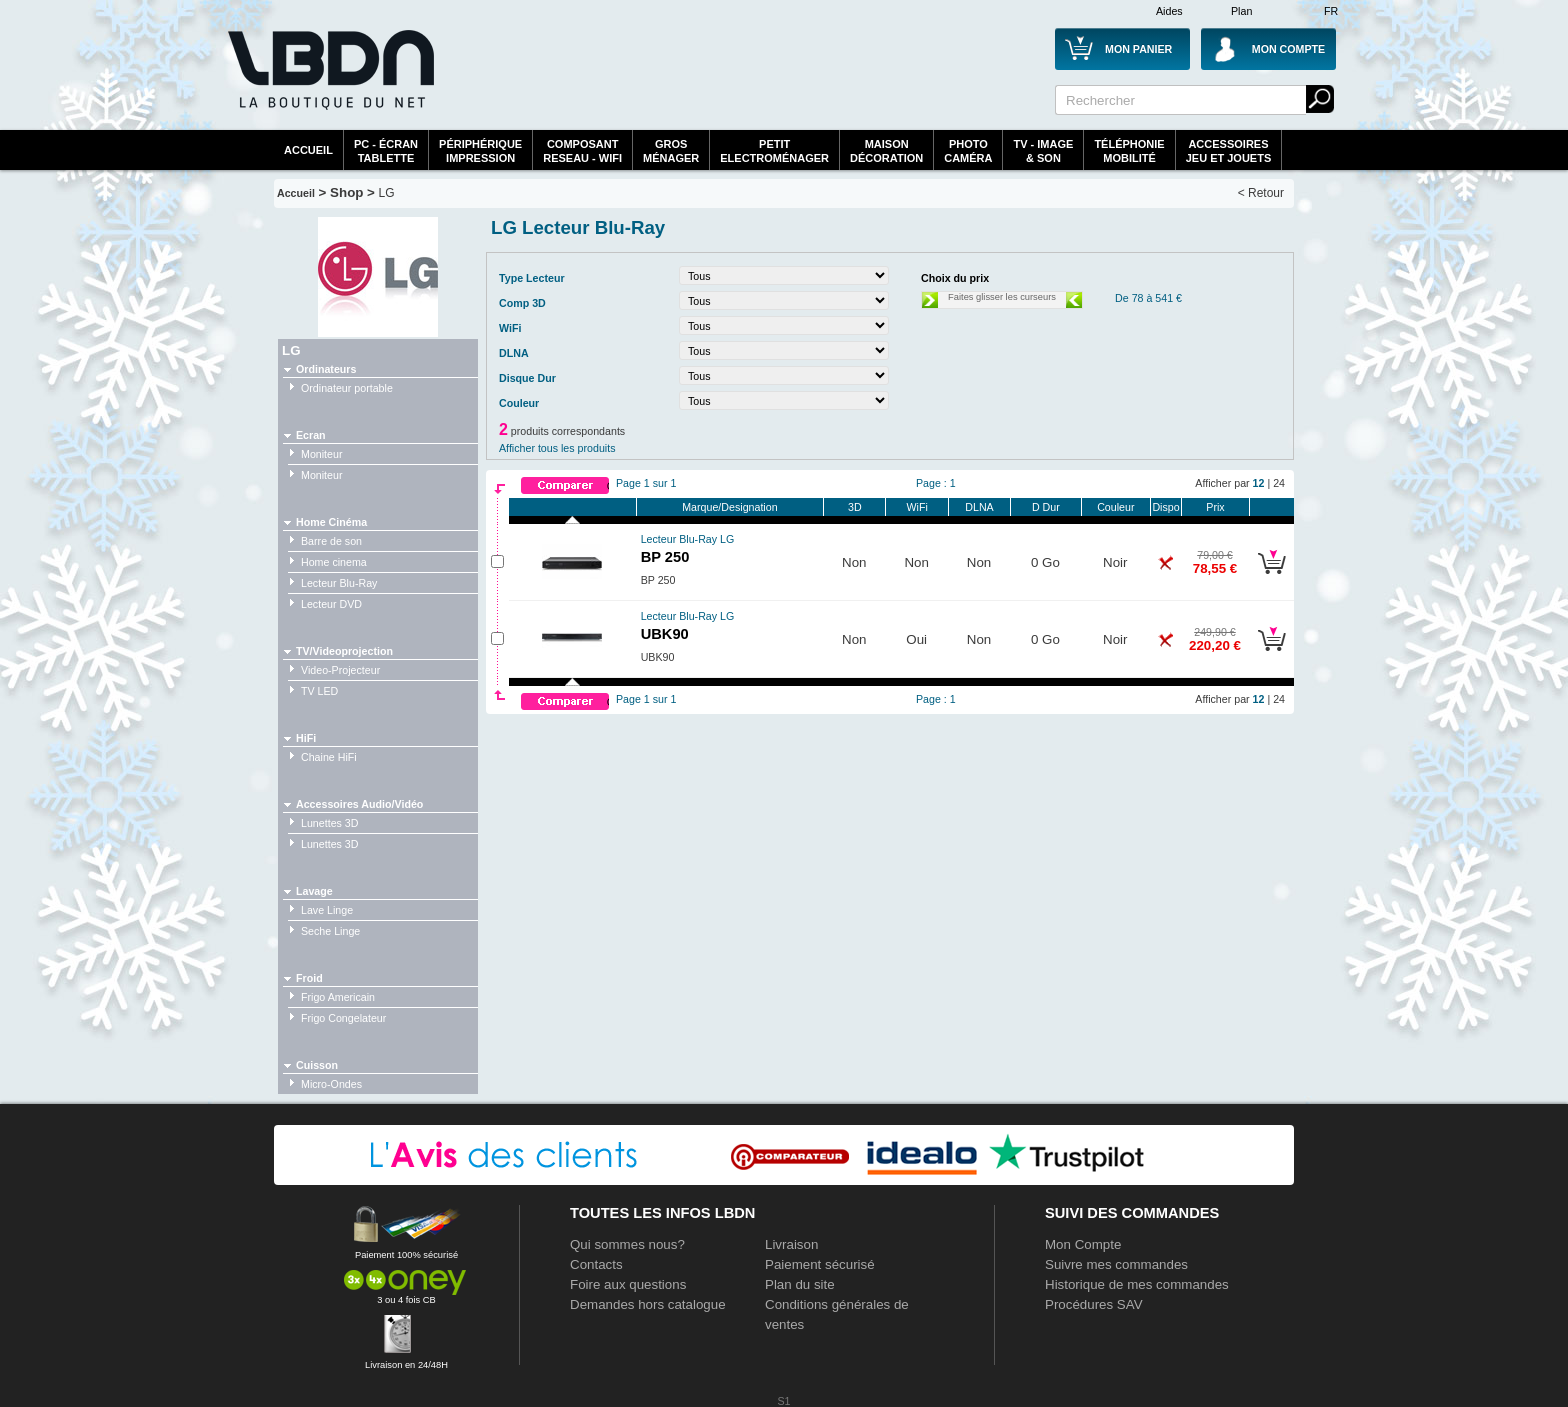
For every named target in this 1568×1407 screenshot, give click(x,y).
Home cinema (334, 562)
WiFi (917, 507)
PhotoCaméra (968, 151)
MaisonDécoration (886, 151)
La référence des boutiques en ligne (329, 82)
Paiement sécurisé (820, 1264)
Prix (1215, 507)
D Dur (1046, 507)
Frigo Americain (338, 997)
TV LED (319, 691)
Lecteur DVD (331, 604)
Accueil (308, 150)
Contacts (596, 1264)
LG (387, 193)
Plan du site (800, 1284)
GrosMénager (671, 151)
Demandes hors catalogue (648, 1304)
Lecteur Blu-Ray (339, 583)
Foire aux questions (628, 1284)
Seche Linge (330, 931)
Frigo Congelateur (343, 1018)
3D (855, 507)
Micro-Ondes (331, 1084)
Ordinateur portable (347, 388)
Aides (1169, 11)
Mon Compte (1083, 1244)
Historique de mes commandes (1137, 1284)
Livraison (791, 1244)
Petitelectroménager (774, 151)
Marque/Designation (729, 507)
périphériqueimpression (480, 151)
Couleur (1115, 507)
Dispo (1165, 507)
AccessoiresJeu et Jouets (1229, 151)
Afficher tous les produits (557, 448)
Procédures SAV (1094, 1304)
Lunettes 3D (329, 823)
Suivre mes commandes (1116, 1264)
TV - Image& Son (1043, 151)
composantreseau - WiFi (582, 151)
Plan (1241, 11)
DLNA (979, 507)
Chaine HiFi (329, 757)
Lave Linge (327, 910)
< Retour (1261, 193)
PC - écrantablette (386, 151)
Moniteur (321, 454)
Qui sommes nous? (627, 1244)
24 (1279, 483)
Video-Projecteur (340, 670)
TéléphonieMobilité (1129, 151)
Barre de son (331, 541)
